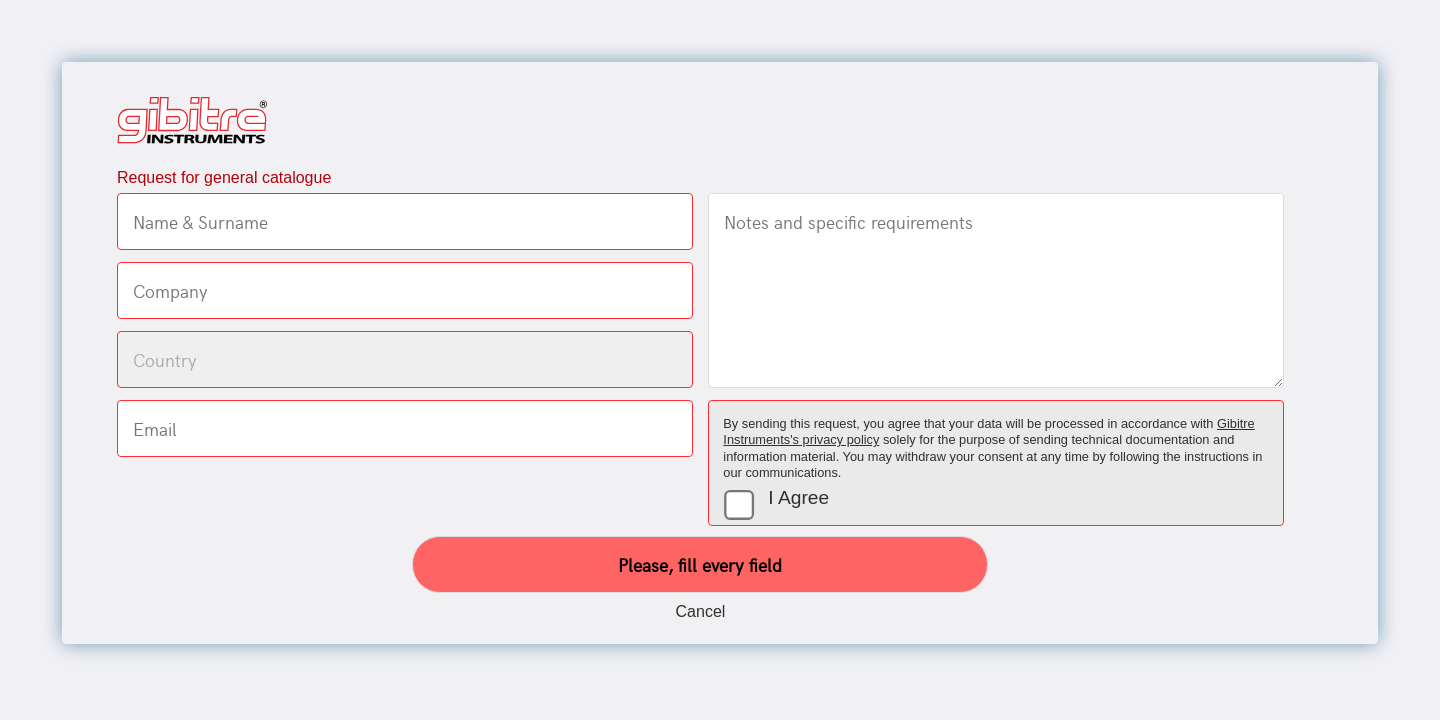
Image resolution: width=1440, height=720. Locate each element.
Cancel (701, 611)
